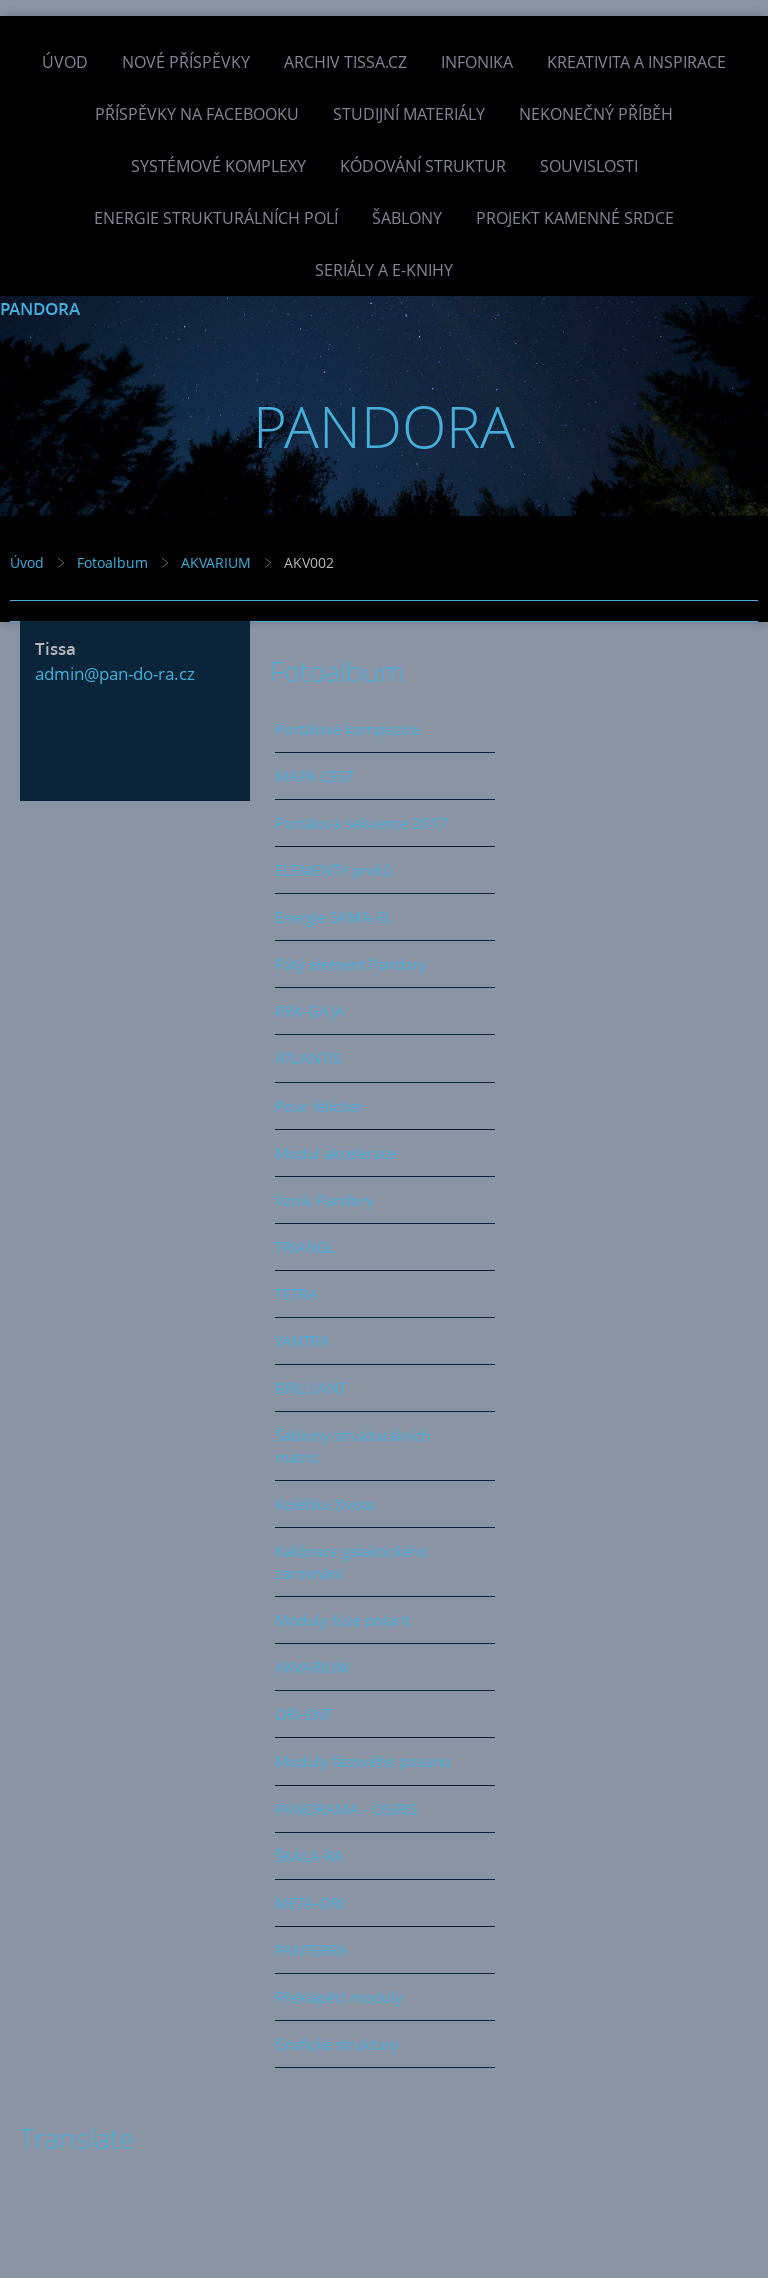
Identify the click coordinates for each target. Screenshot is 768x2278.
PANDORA (40, 308)
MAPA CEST (314, 776)
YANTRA (302, 1341)
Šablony (407, 218)
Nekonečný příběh (596, 114)
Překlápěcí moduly (339, 1997)
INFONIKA (477, 62)
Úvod (65, 62)
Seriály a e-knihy (384, 270)
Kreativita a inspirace (636, 62)
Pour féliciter (319, 1106)
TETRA (296, 1294)
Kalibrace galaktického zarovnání (351, 1562)
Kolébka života (325, 1504)
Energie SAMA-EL (334, 917)
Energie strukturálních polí (216, 218)
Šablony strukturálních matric (352, 1446)
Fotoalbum (112, 562)
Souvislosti (589, 166)
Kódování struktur (423, 166)
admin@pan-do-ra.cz (115, 673)
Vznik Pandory (324, 1200)
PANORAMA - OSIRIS (346, 1809)
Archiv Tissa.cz (345, 62)
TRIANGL (305, 1247)
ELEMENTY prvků (333, 870)
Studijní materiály (409, 114)
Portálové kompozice (347, 729)
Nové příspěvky (186, 62)
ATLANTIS (308, 1058)
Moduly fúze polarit (342, 1620)
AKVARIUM (216, 562)
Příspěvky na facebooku (197, 114)
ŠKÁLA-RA (309, 1856)
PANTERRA (311, 1950)
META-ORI (309, 1903)
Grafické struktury (337, 2044)
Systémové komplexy (218, 166)
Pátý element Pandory (351, 964)
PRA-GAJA (310, 1011)
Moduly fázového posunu (363, 1761)
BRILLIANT (311, 1388)
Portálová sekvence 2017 (361, 823)
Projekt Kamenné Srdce (575, 218)
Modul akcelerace (335, 1153)
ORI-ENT (303, 1714)
